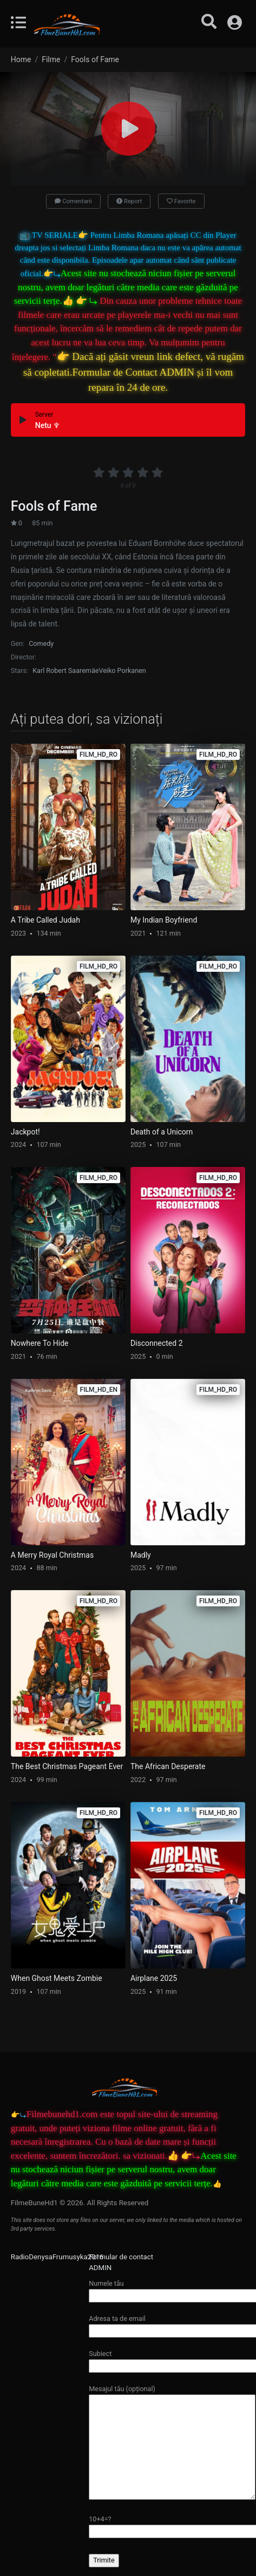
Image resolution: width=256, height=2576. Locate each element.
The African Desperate (167, 1766)
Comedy (41, 643)
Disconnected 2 (156, 1343)
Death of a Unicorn (161, 1131)
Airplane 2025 (153, 1978)
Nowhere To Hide (40, 1343)
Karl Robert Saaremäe (65, 670)
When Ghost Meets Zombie (56, 1978)
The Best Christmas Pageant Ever (67, 1766)
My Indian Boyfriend (163, 920)
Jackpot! (25, 1131)
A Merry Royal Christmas (52, 1555)
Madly (140, 1555)
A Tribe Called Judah (45, 920)
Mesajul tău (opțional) (172, 2443)
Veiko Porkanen (122, 670)
